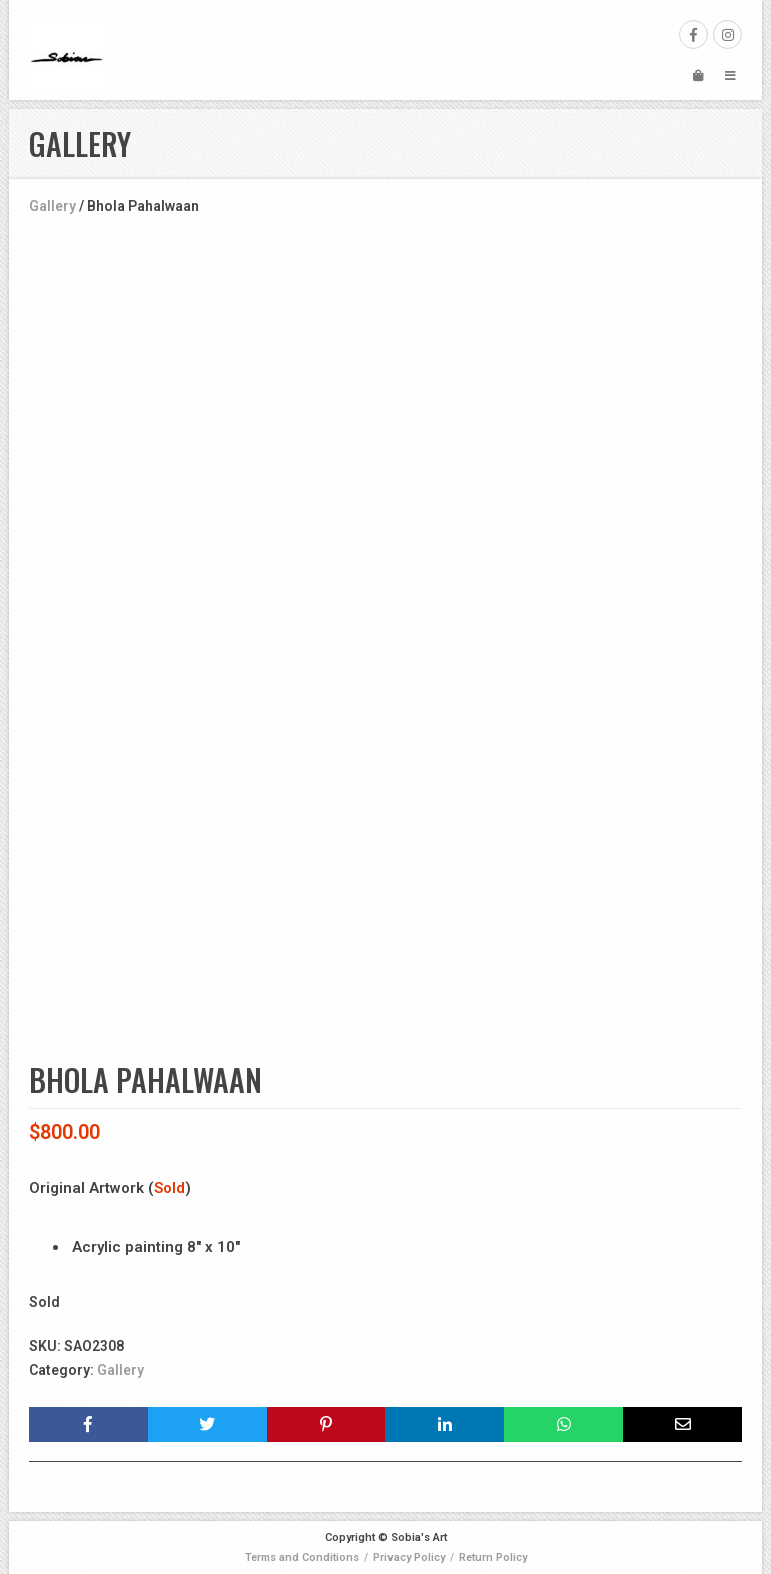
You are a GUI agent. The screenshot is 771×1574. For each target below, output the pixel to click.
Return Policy (493, 1557)
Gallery (52, 206)
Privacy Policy (409, 1557)
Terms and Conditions (302, 1557)
